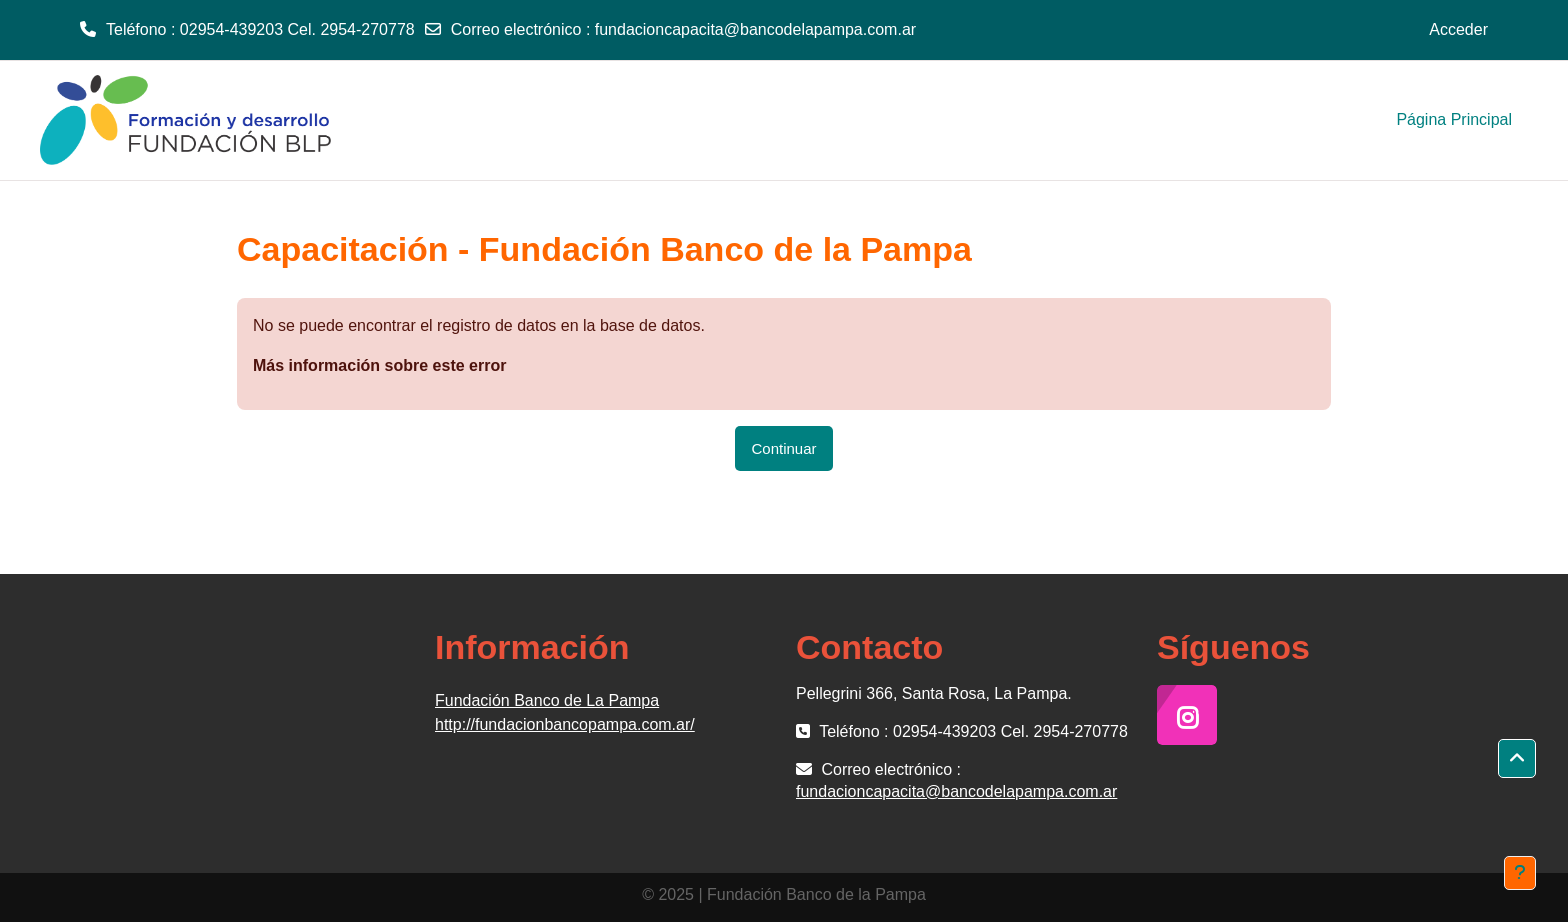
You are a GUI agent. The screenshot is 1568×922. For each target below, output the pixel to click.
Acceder (1458, 29)
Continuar (783, 448)
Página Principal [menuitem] (1454, 119)
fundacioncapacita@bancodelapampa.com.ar (755, 29)
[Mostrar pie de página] (1520, 873)
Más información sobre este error (379, 365)
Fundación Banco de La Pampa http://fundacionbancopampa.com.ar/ (565, 712)
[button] (1517, 759)
